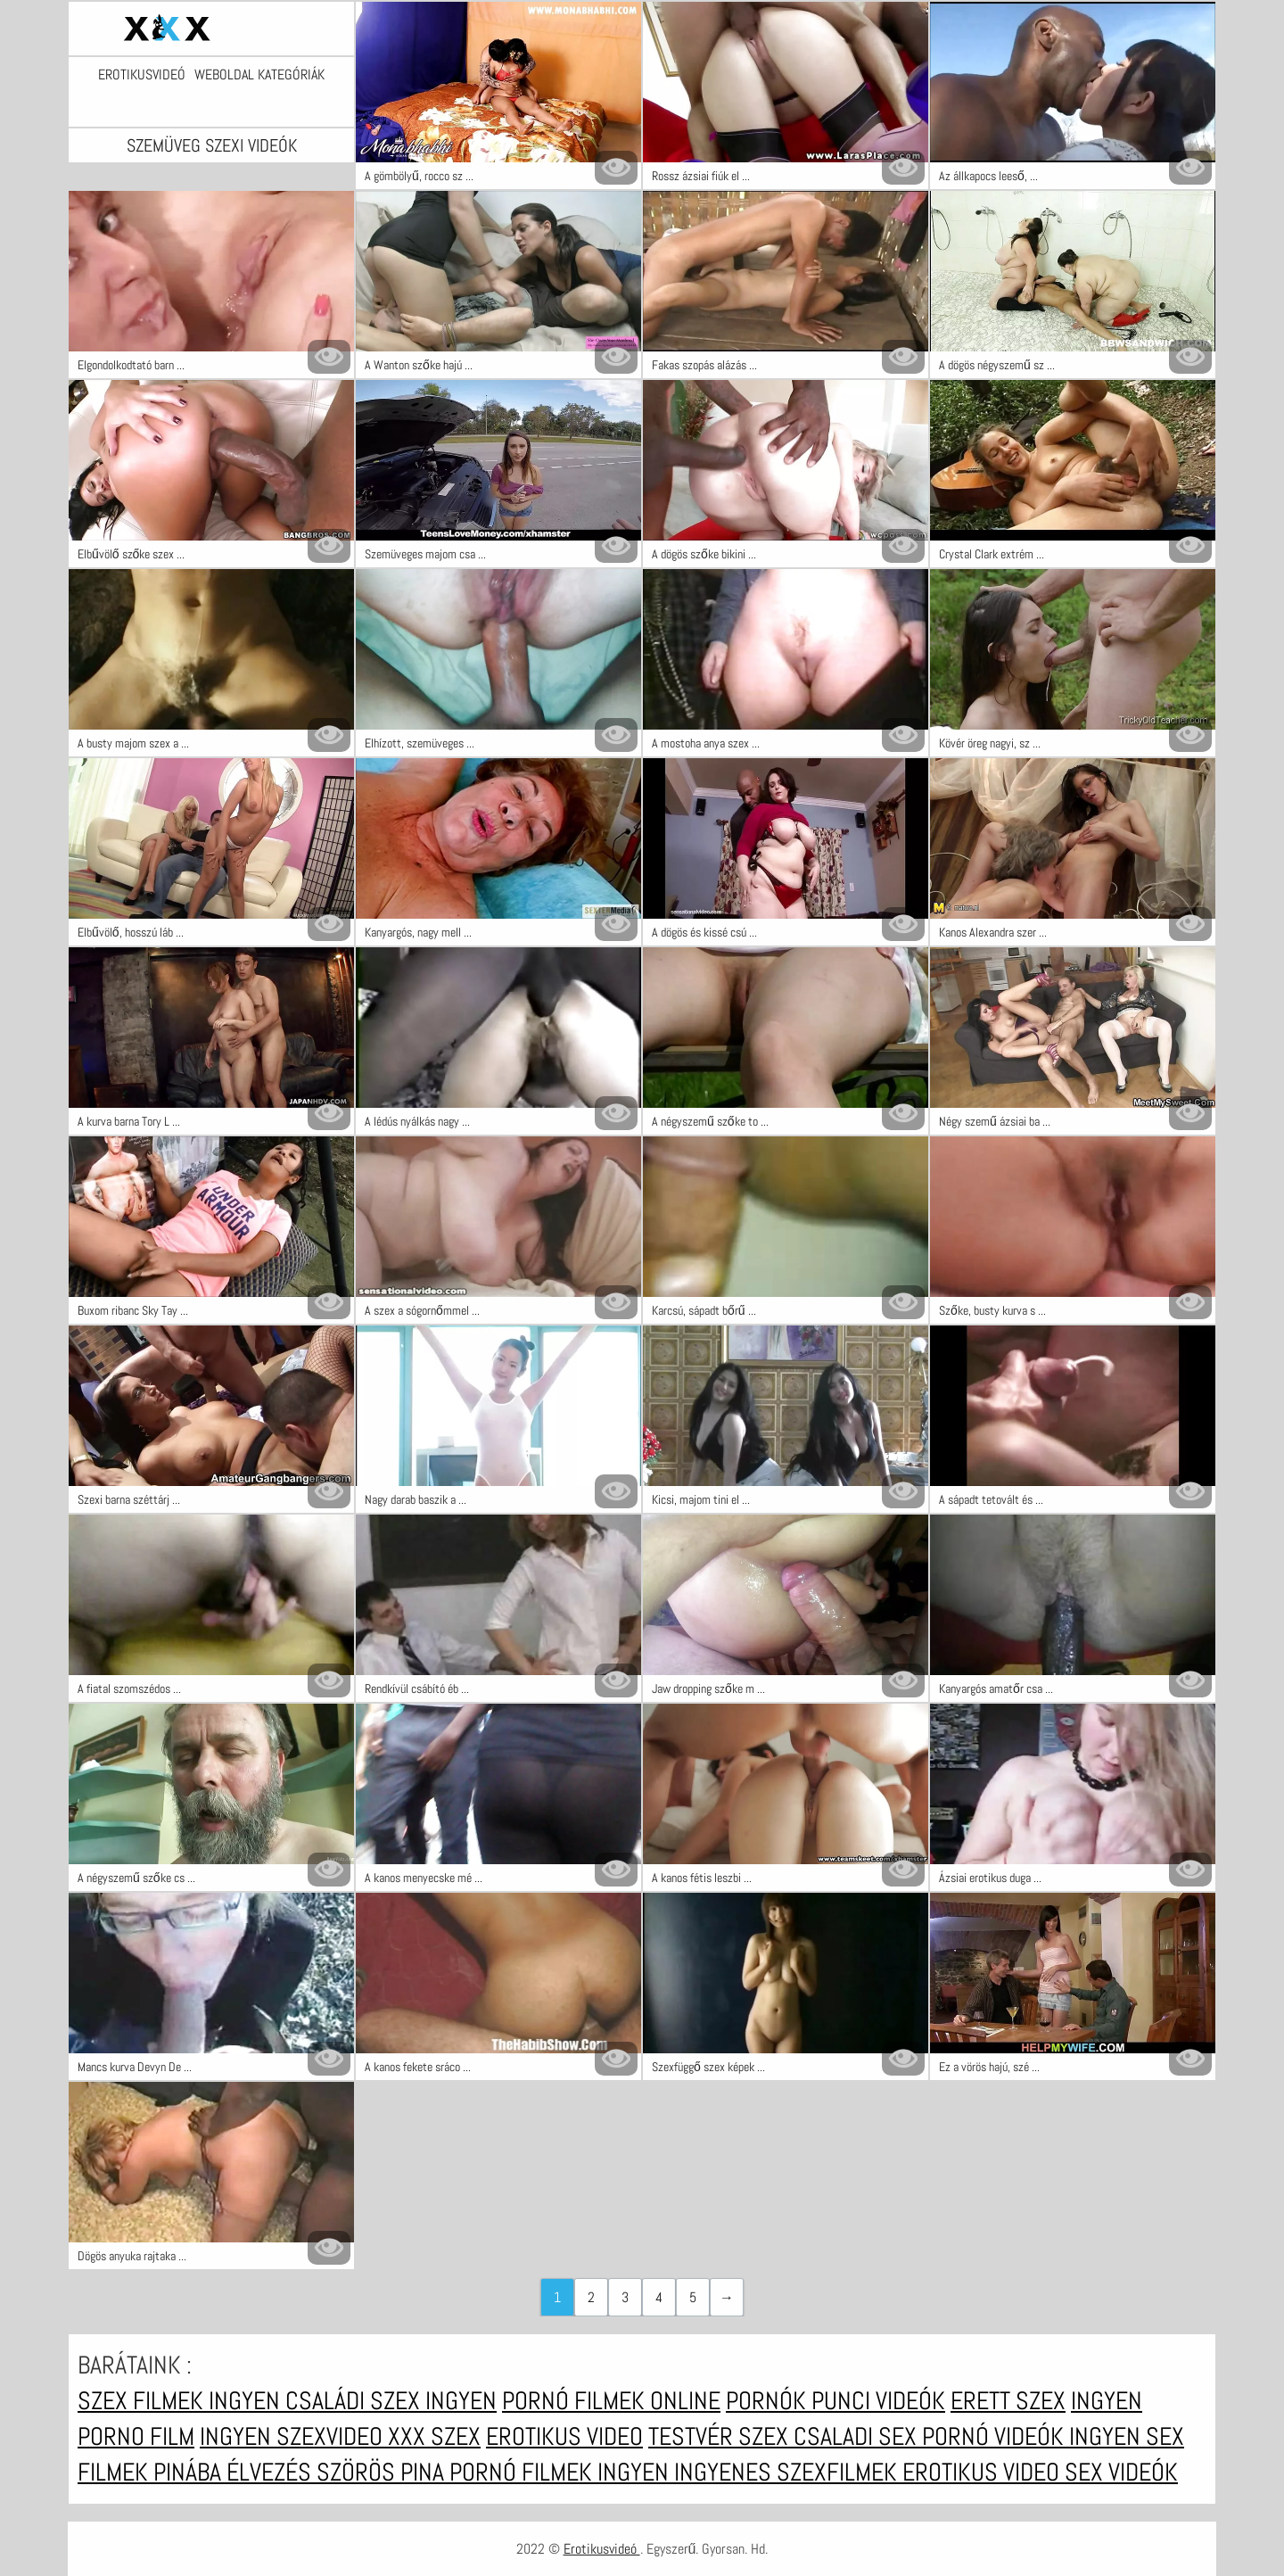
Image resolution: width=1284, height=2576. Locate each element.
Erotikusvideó (141, 75)
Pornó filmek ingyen (561, 2472)
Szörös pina (383, 2472)
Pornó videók (995, 2436)
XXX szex (434, 2436)
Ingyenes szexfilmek (788, 2472)
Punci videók (878, 2400)
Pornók (768, 2400)
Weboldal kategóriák (259, 75)
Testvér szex (721, 2436)
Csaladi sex (858, 2436)
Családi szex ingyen (391, 2400)
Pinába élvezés (235, 2472)
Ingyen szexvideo (294, 2436)
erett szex (1008, 2400)
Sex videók (1121, 2472)
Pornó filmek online (611, 2400)
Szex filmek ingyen (181, 2400)
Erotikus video (564, 2436)
